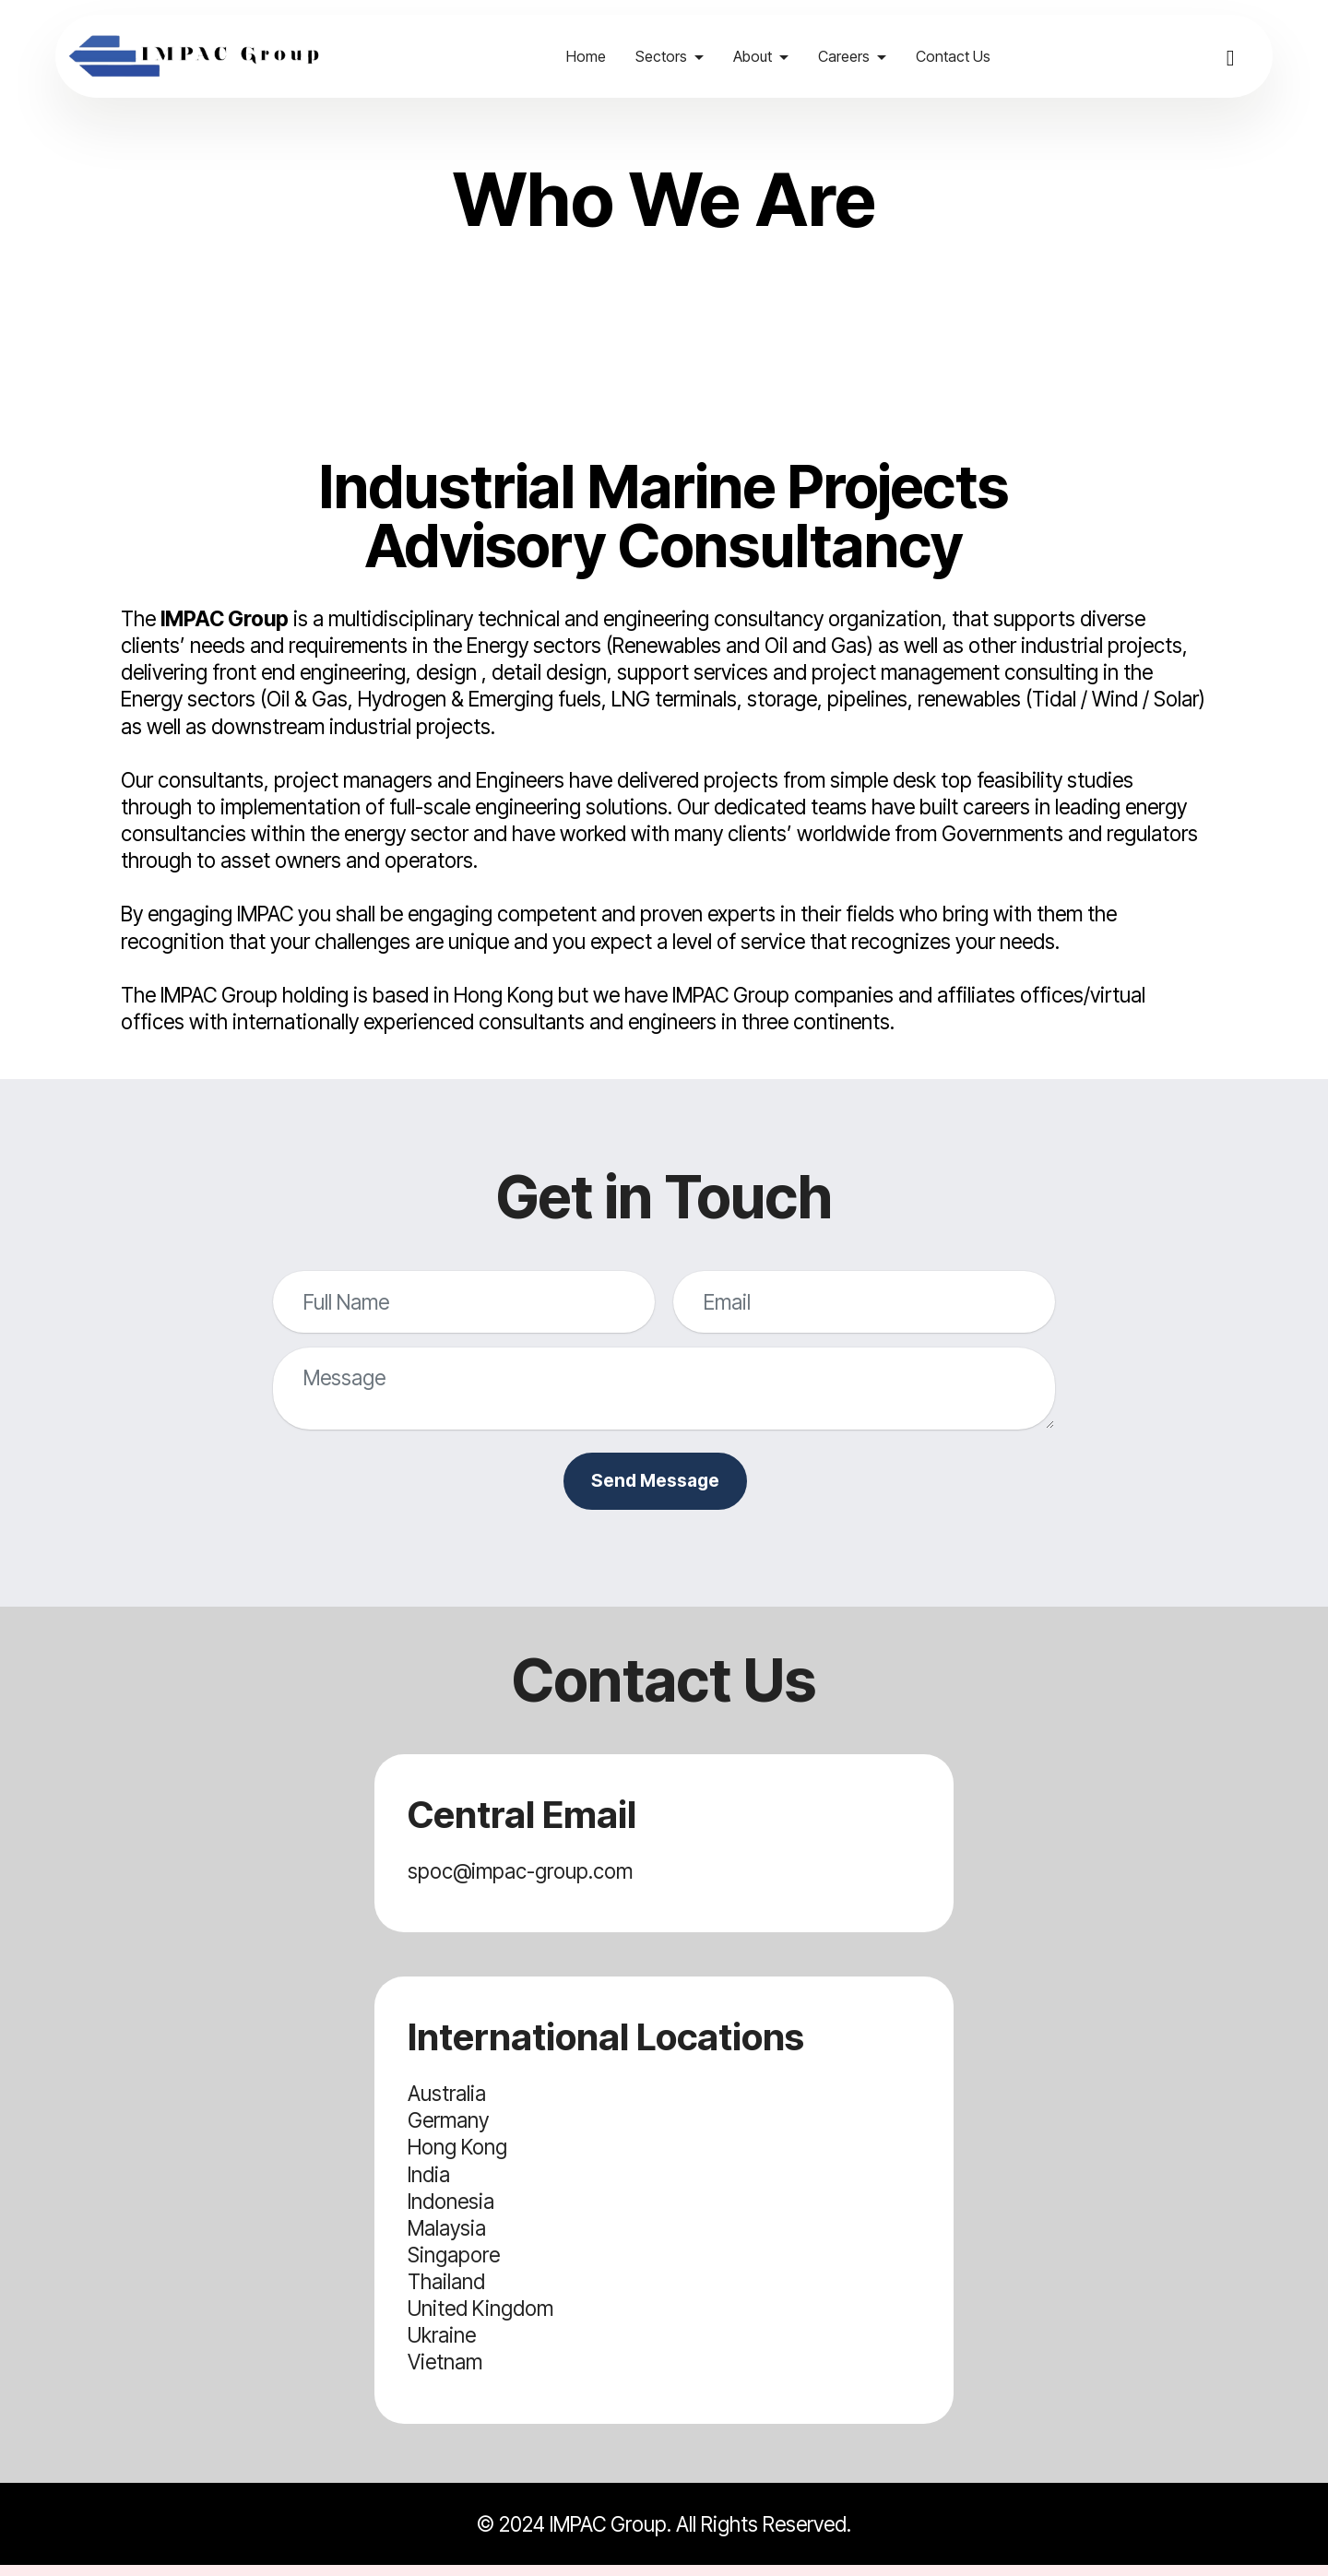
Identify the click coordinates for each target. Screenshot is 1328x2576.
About (764, 56)
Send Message (655, 1486)
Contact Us (965, 56)
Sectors (673, 56)
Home (598, 56)
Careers (856, 56)
